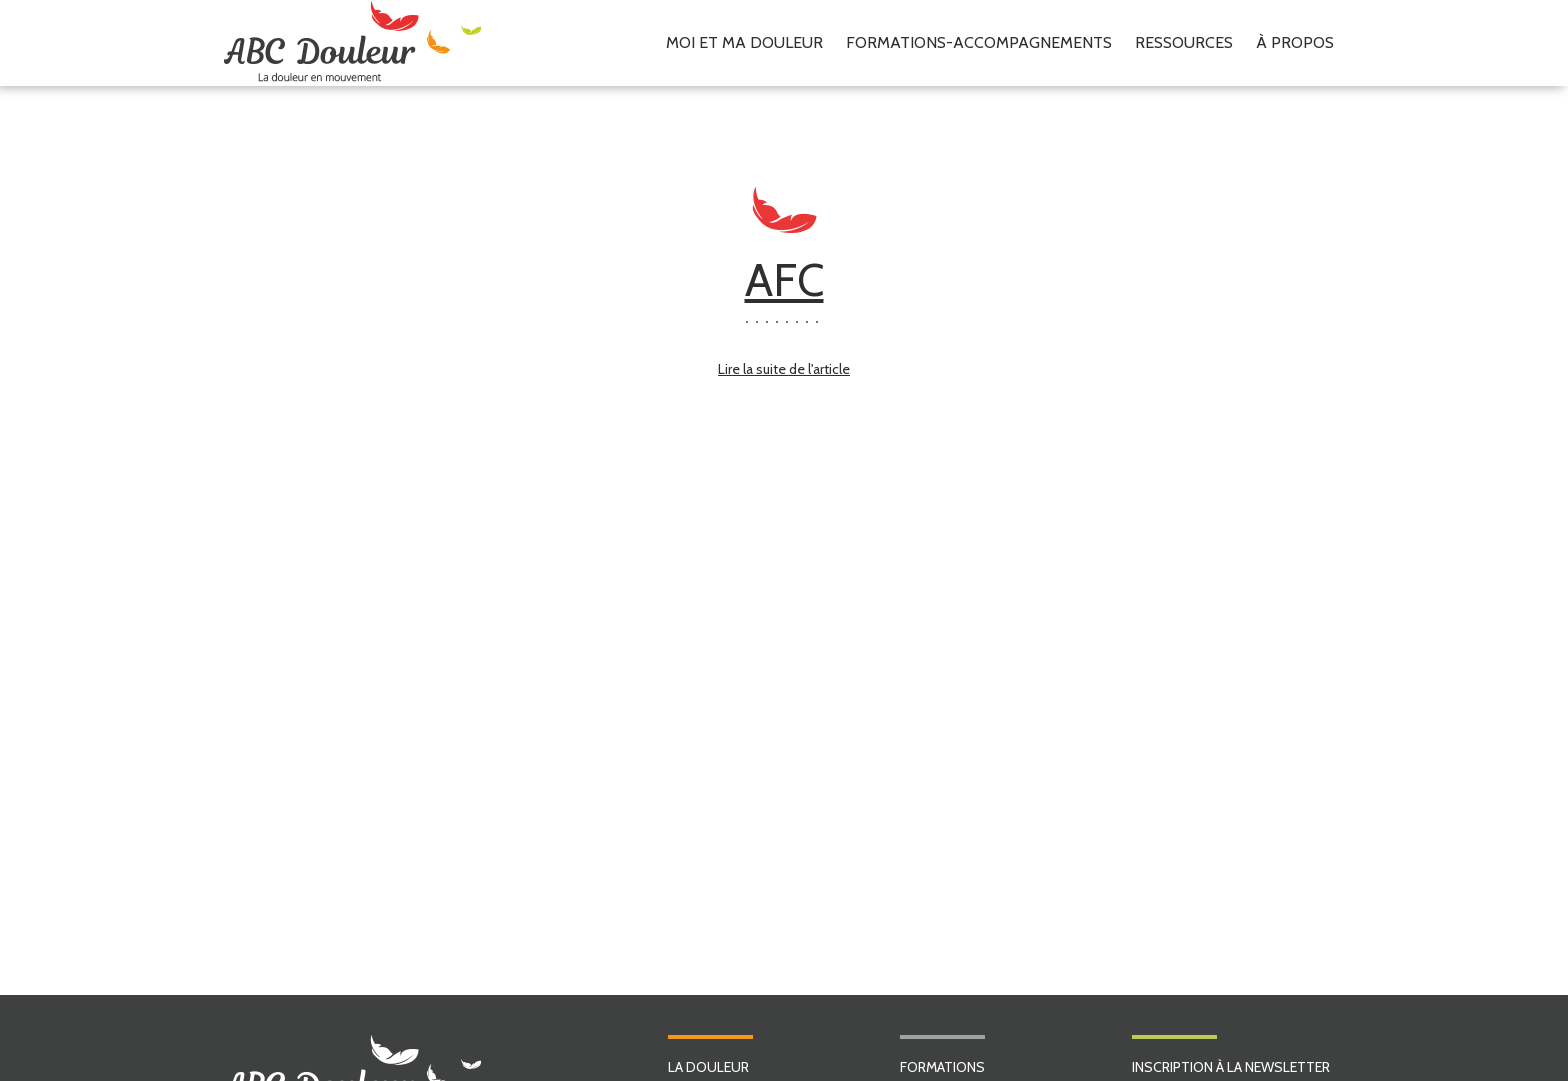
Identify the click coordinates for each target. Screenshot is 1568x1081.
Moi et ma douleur (744, 42)
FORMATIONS (942, 1067)
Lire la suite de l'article (784, 369)
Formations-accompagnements (979, 42)
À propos (1295, 42)
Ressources (1184, 42)
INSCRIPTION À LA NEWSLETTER (1231, 1067)
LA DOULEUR (708, 1067)
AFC (784, 280)
